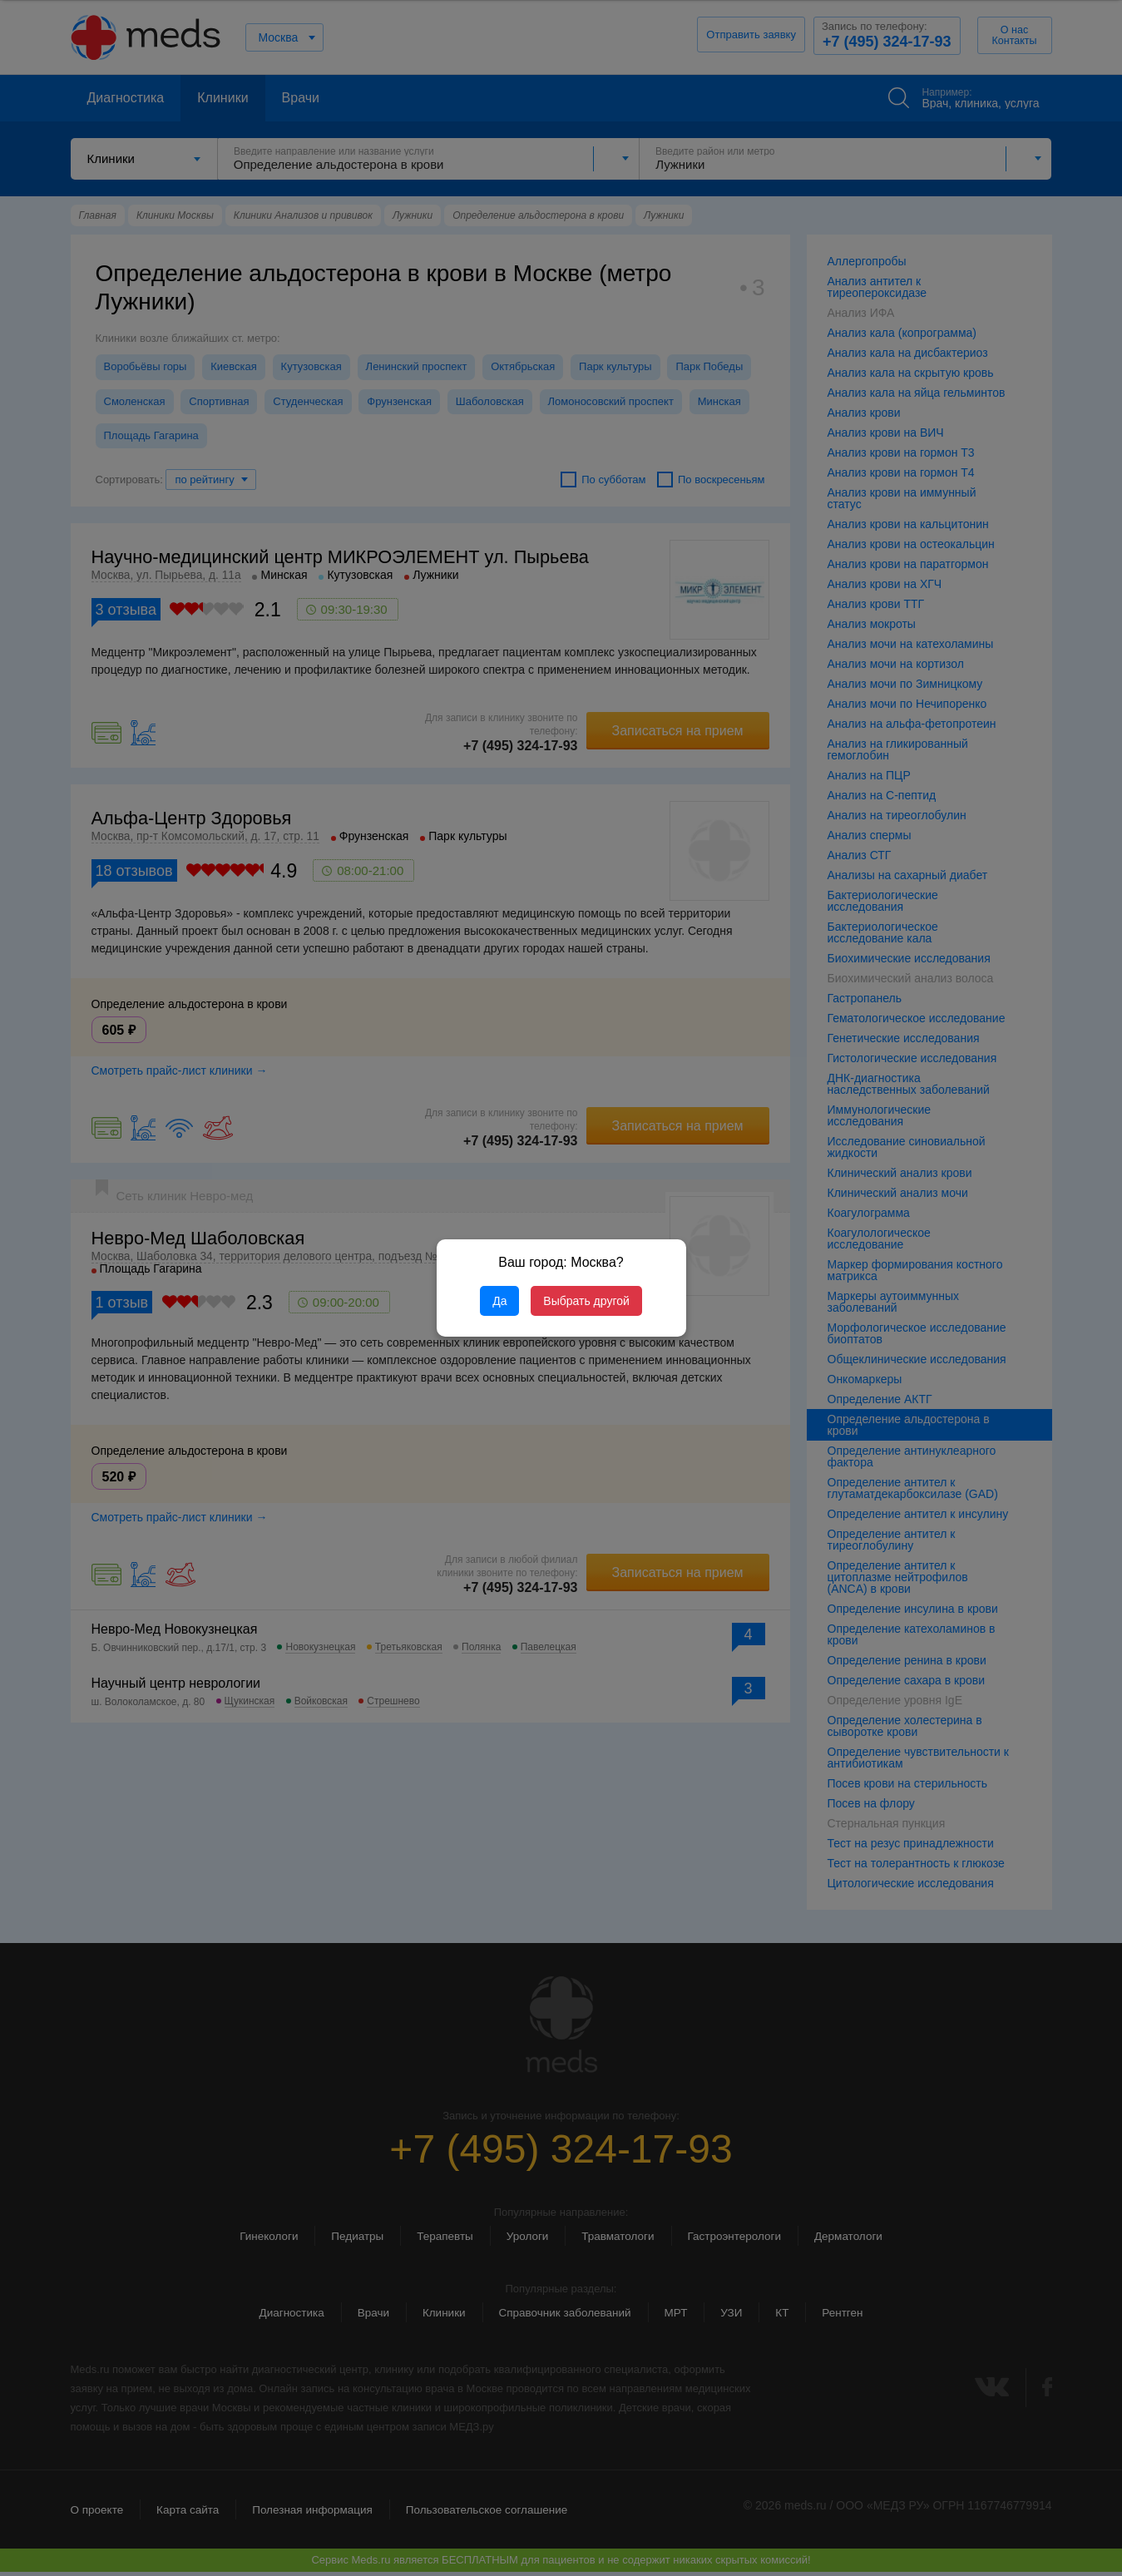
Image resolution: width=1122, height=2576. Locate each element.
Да (499, 1301)
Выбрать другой (586, 1301)
